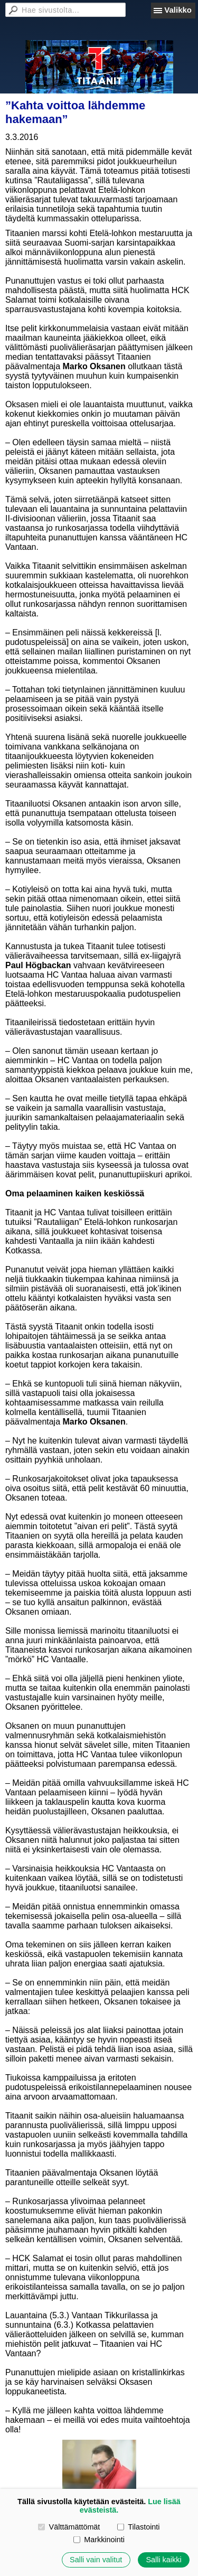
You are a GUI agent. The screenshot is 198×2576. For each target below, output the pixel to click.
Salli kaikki (163, 2559)
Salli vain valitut (96, 2559)
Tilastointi (138, 2527)
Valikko (178, 9)
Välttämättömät (69, 2527)
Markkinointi (99, 2539)
